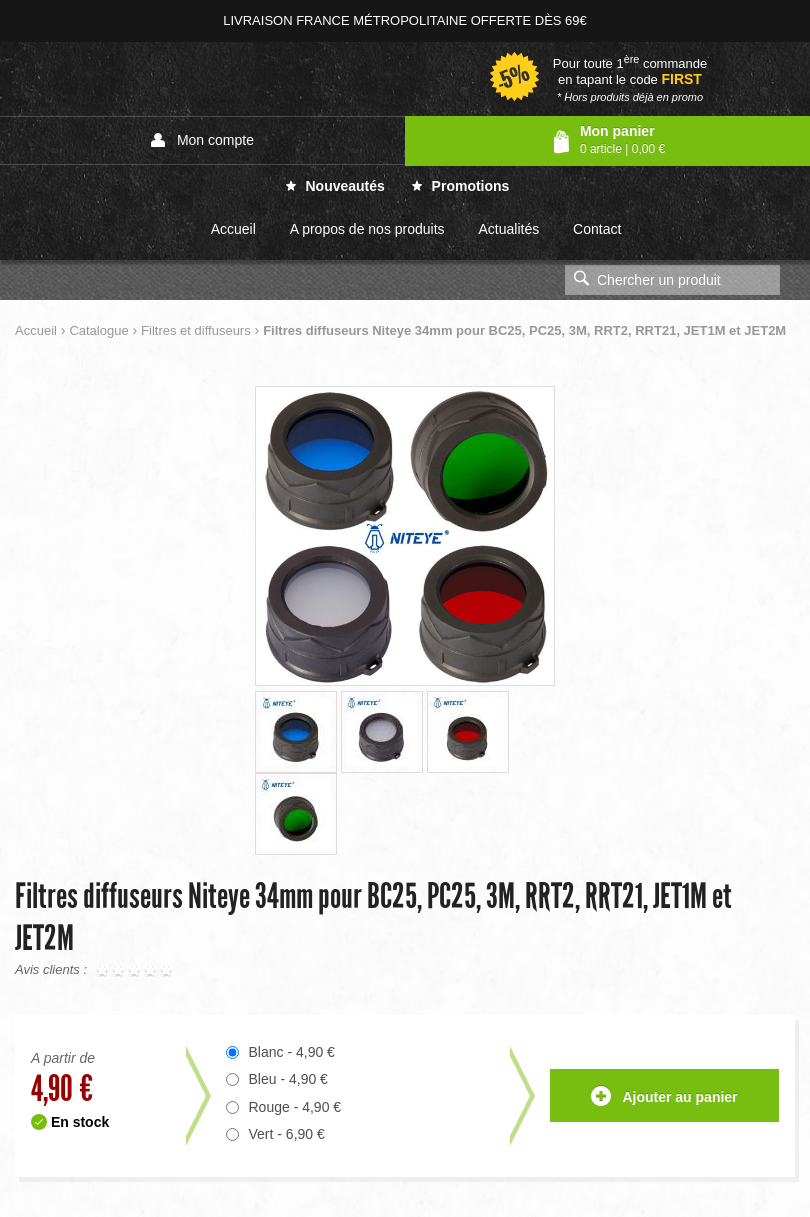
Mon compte (202, 140)
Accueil (233, 229)
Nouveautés (335, 186)
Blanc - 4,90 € (292, 1052)
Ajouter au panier (664, 1097)
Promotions (461, 186)
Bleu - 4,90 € (288, 1079)
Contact (597, 229)
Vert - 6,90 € (287, 1134)
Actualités (508, 229)
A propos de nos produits (367, 229)
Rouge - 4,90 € (295, 1107)
